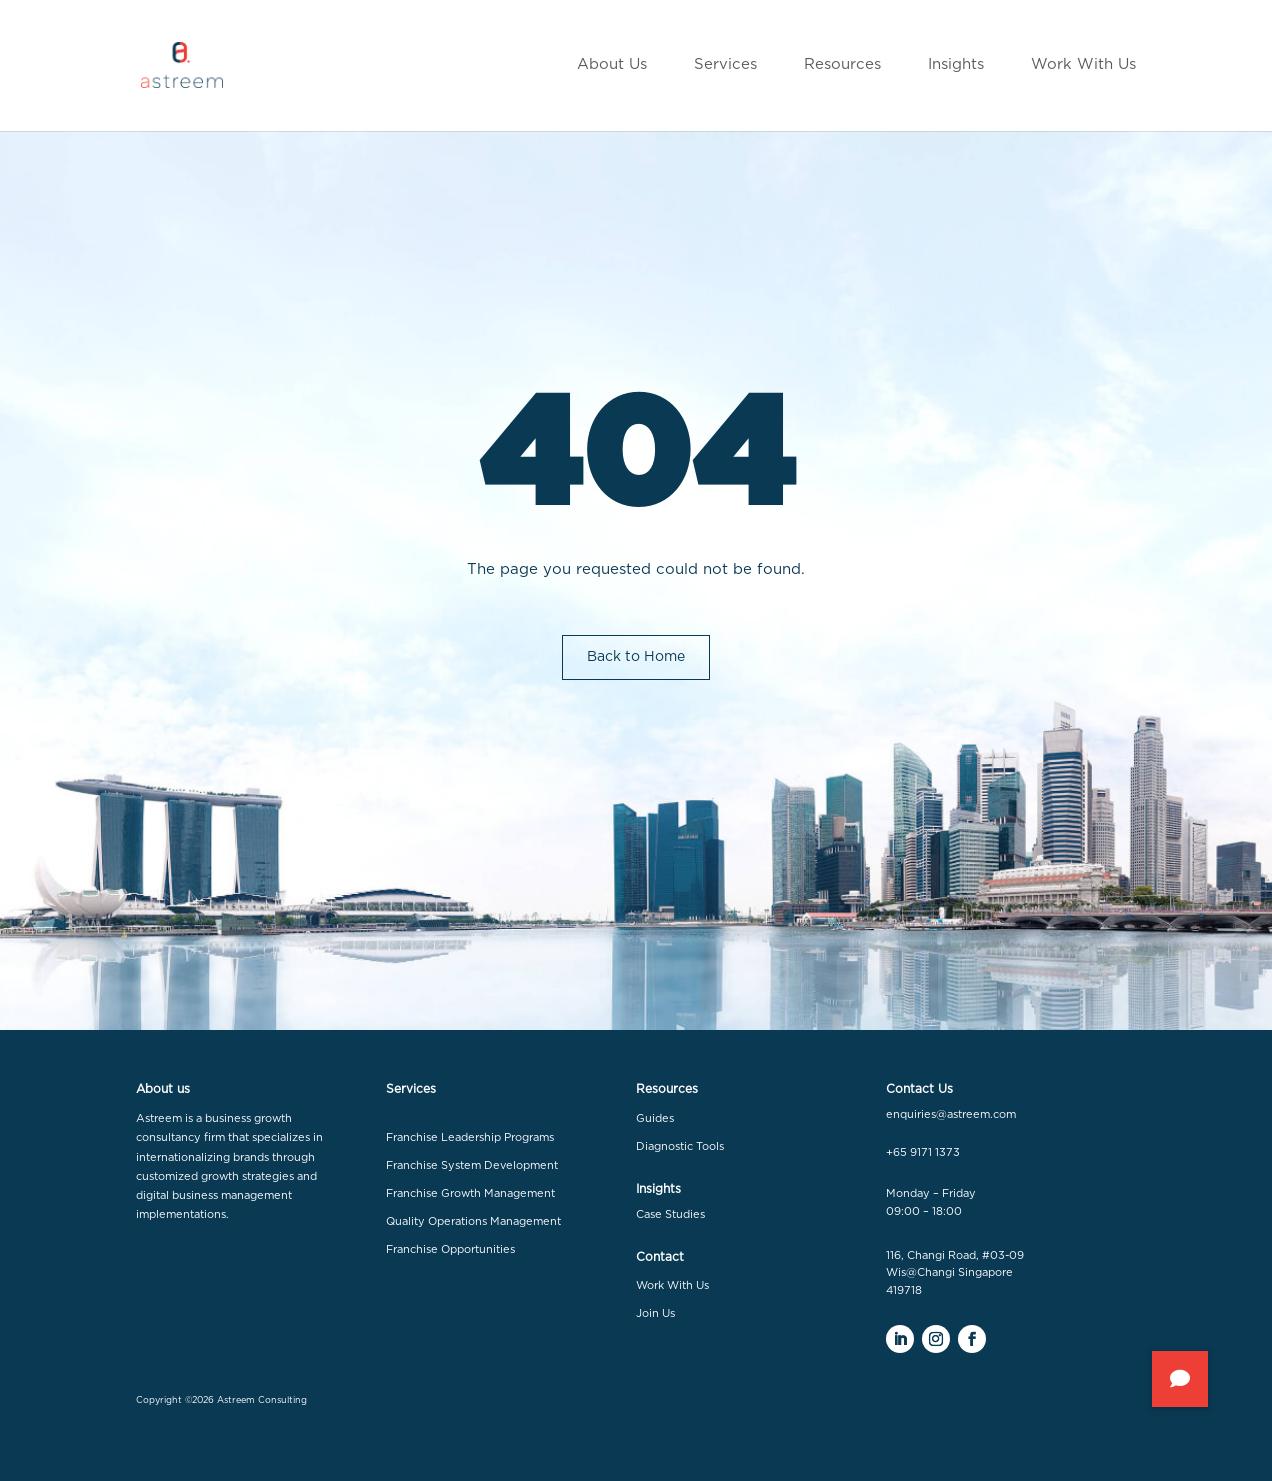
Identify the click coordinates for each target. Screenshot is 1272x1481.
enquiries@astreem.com (951, 1114)
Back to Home (636, 657)
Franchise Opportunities (450, 1249)
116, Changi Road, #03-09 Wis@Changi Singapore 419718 (955, 1273)
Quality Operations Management (473, 1221)
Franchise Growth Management (470, 1193)
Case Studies (670, 1214)
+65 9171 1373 (923, 1152)
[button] (1180, 1379)
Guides (655, 1118)
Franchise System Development (472, 1165)
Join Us (655, 1313)
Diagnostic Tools (680, 1146)
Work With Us (672, 1285)
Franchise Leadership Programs (470, 1137)
